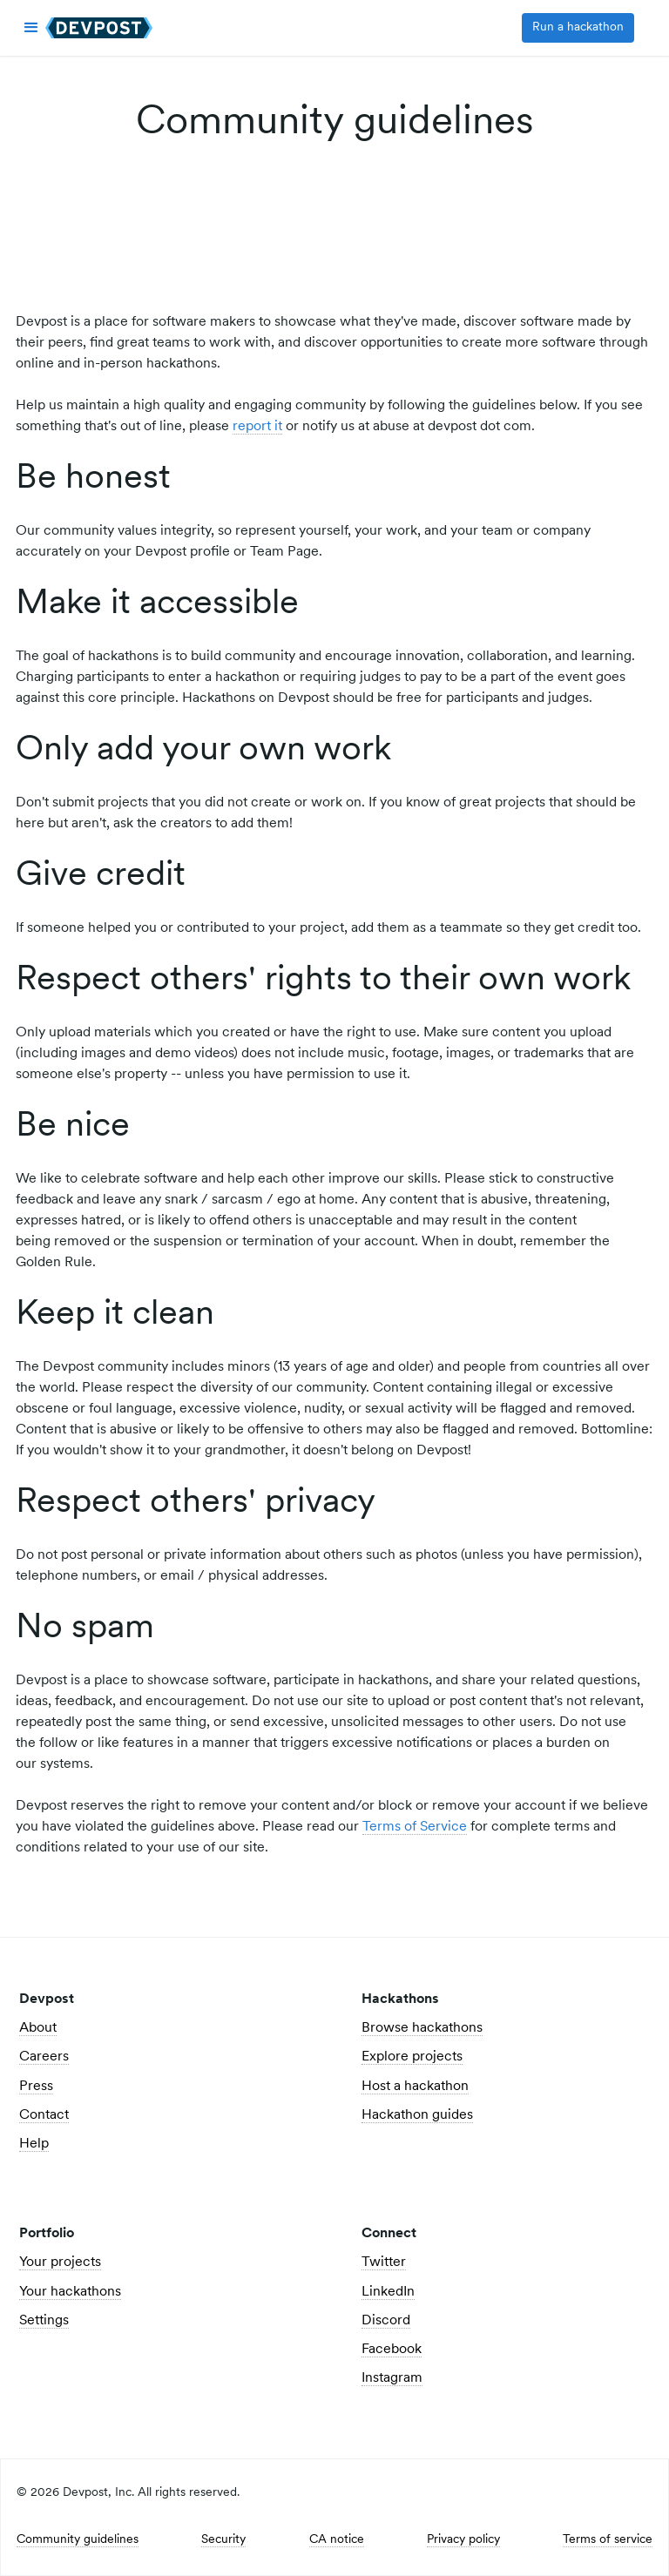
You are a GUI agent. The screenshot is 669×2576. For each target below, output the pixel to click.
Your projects (60, 2262)
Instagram (392, 2378)
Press (36, 2087)
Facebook (392, 2350)
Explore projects (412, 2057)
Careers (44, 2057)
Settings (44, 2321)
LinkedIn (388, 2292)
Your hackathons (70, 2292)
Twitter (384, 2262)
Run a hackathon (578, 27)
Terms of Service (414, 1827)
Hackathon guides (417, 2115)
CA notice (336, 2540)
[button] (31, 27)
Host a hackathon (415, 2087)
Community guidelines (78, 2540)
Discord (386, 2321)
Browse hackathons (422, 2028)
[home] (98, 27)
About (38, 2028)
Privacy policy (463, 2540)
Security (223, 2540)
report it (257, 427)
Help (34, 2144)
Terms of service (607, 2540)
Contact (44, 2115)
